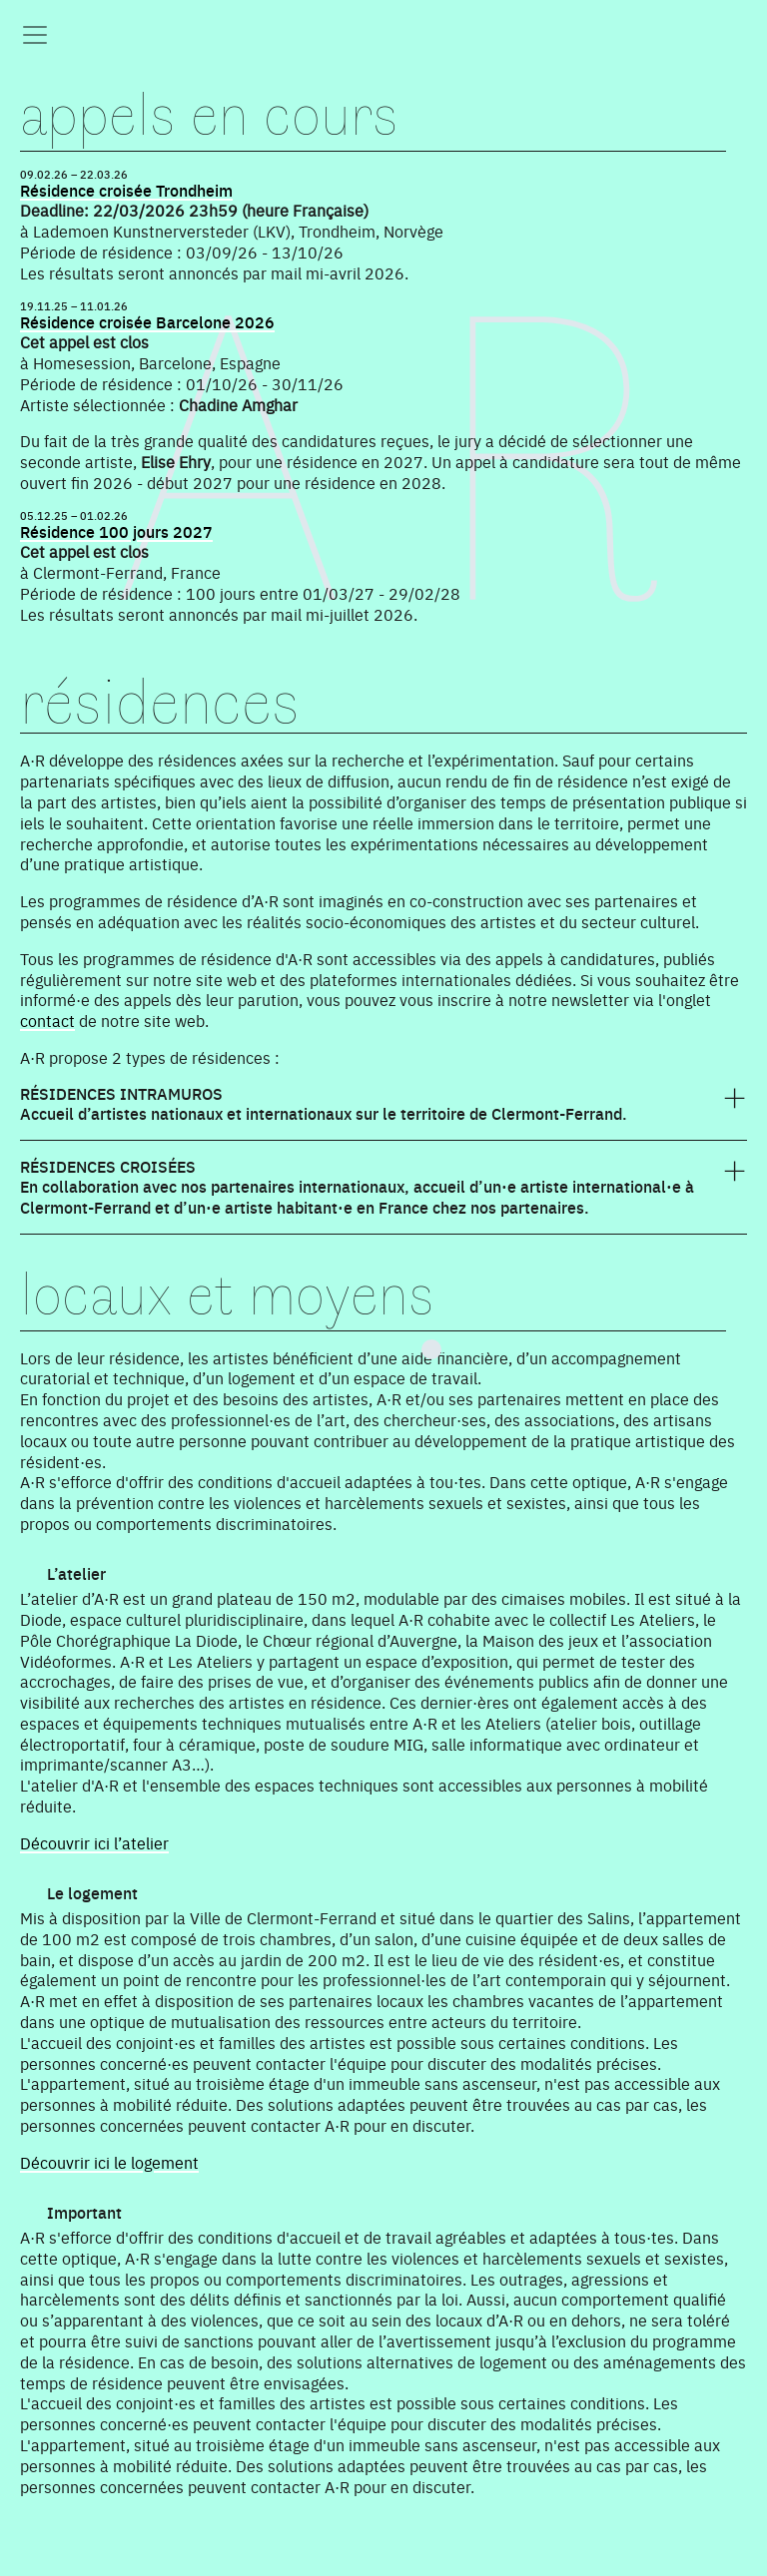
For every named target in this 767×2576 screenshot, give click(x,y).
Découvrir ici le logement (109, 2162)
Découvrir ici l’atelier (94, 1842)
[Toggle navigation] (35, 35)
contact (47, 1020)
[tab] (383, 1112)
